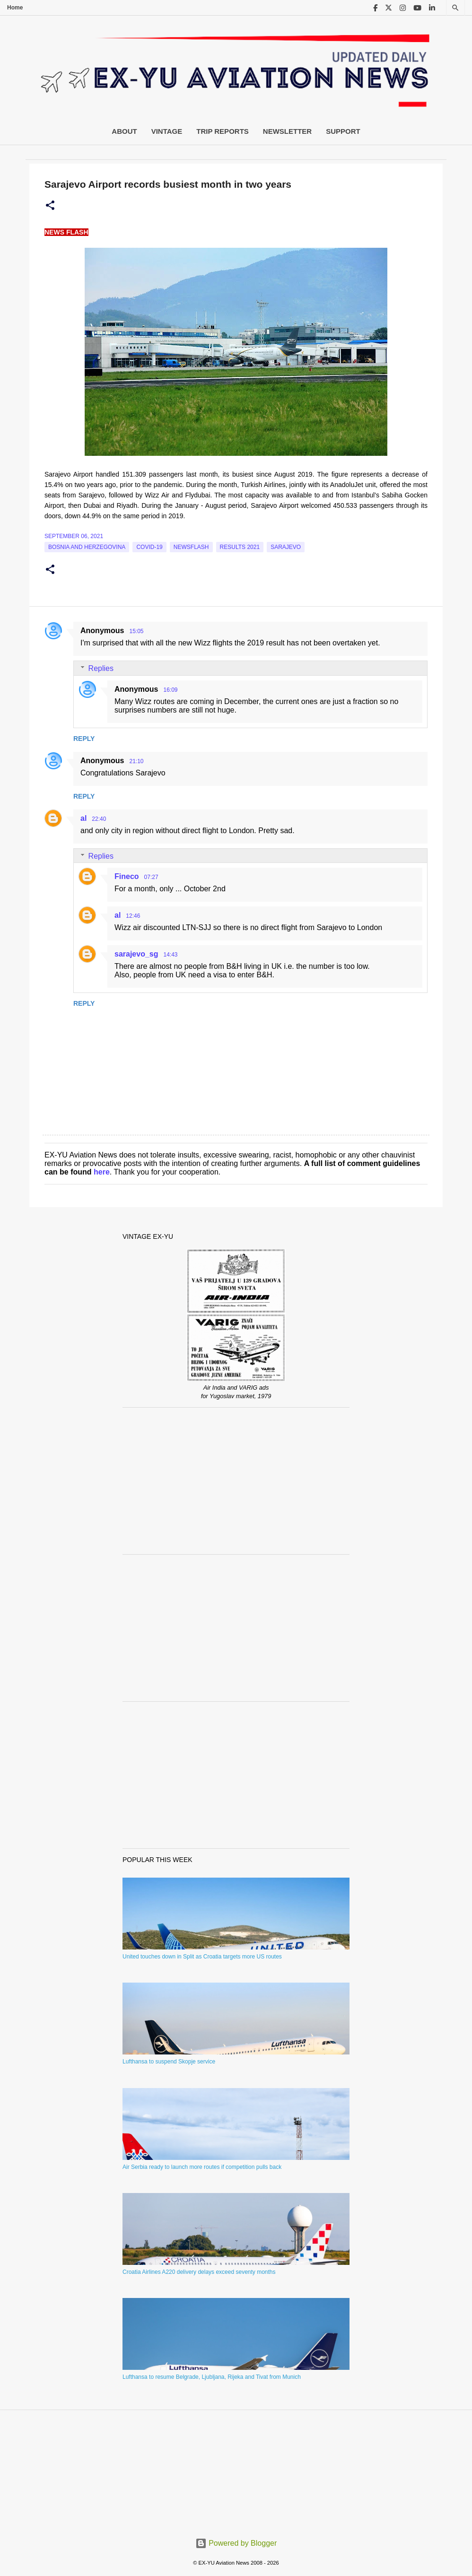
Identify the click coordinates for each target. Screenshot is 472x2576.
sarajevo (286, 547)
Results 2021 (240, 547)
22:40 (99, 819)
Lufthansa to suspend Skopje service (168, 2061)
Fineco (126, 876)
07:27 (151, 877)
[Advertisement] (236, 1481)
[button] (50, 206)
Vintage (167, 131)
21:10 (136, 761)
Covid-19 (149, 547)
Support (343, 131)
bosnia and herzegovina (86, 547)
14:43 (171, 954)
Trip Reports (222, 131)
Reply (84, 738)
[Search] (455, 8)
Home (15, 7)
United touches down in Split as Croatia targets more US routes (202, 1956)
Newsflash (191, 547)
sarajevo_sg (136, 954)
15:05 (136, 631)
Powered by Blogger (236, 2543)
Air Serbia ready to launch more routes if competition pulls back (201, 2167)
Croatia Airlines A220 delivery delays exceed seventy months (199, 2272)
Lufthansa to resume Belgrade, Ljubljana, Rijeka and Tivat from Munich (211, 2377)
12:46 (133, 916)
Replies (101, 668)
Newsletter (287, 131)
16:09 (170, 690)
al (83, 818)
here (102, 1172)
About (124, 131)
